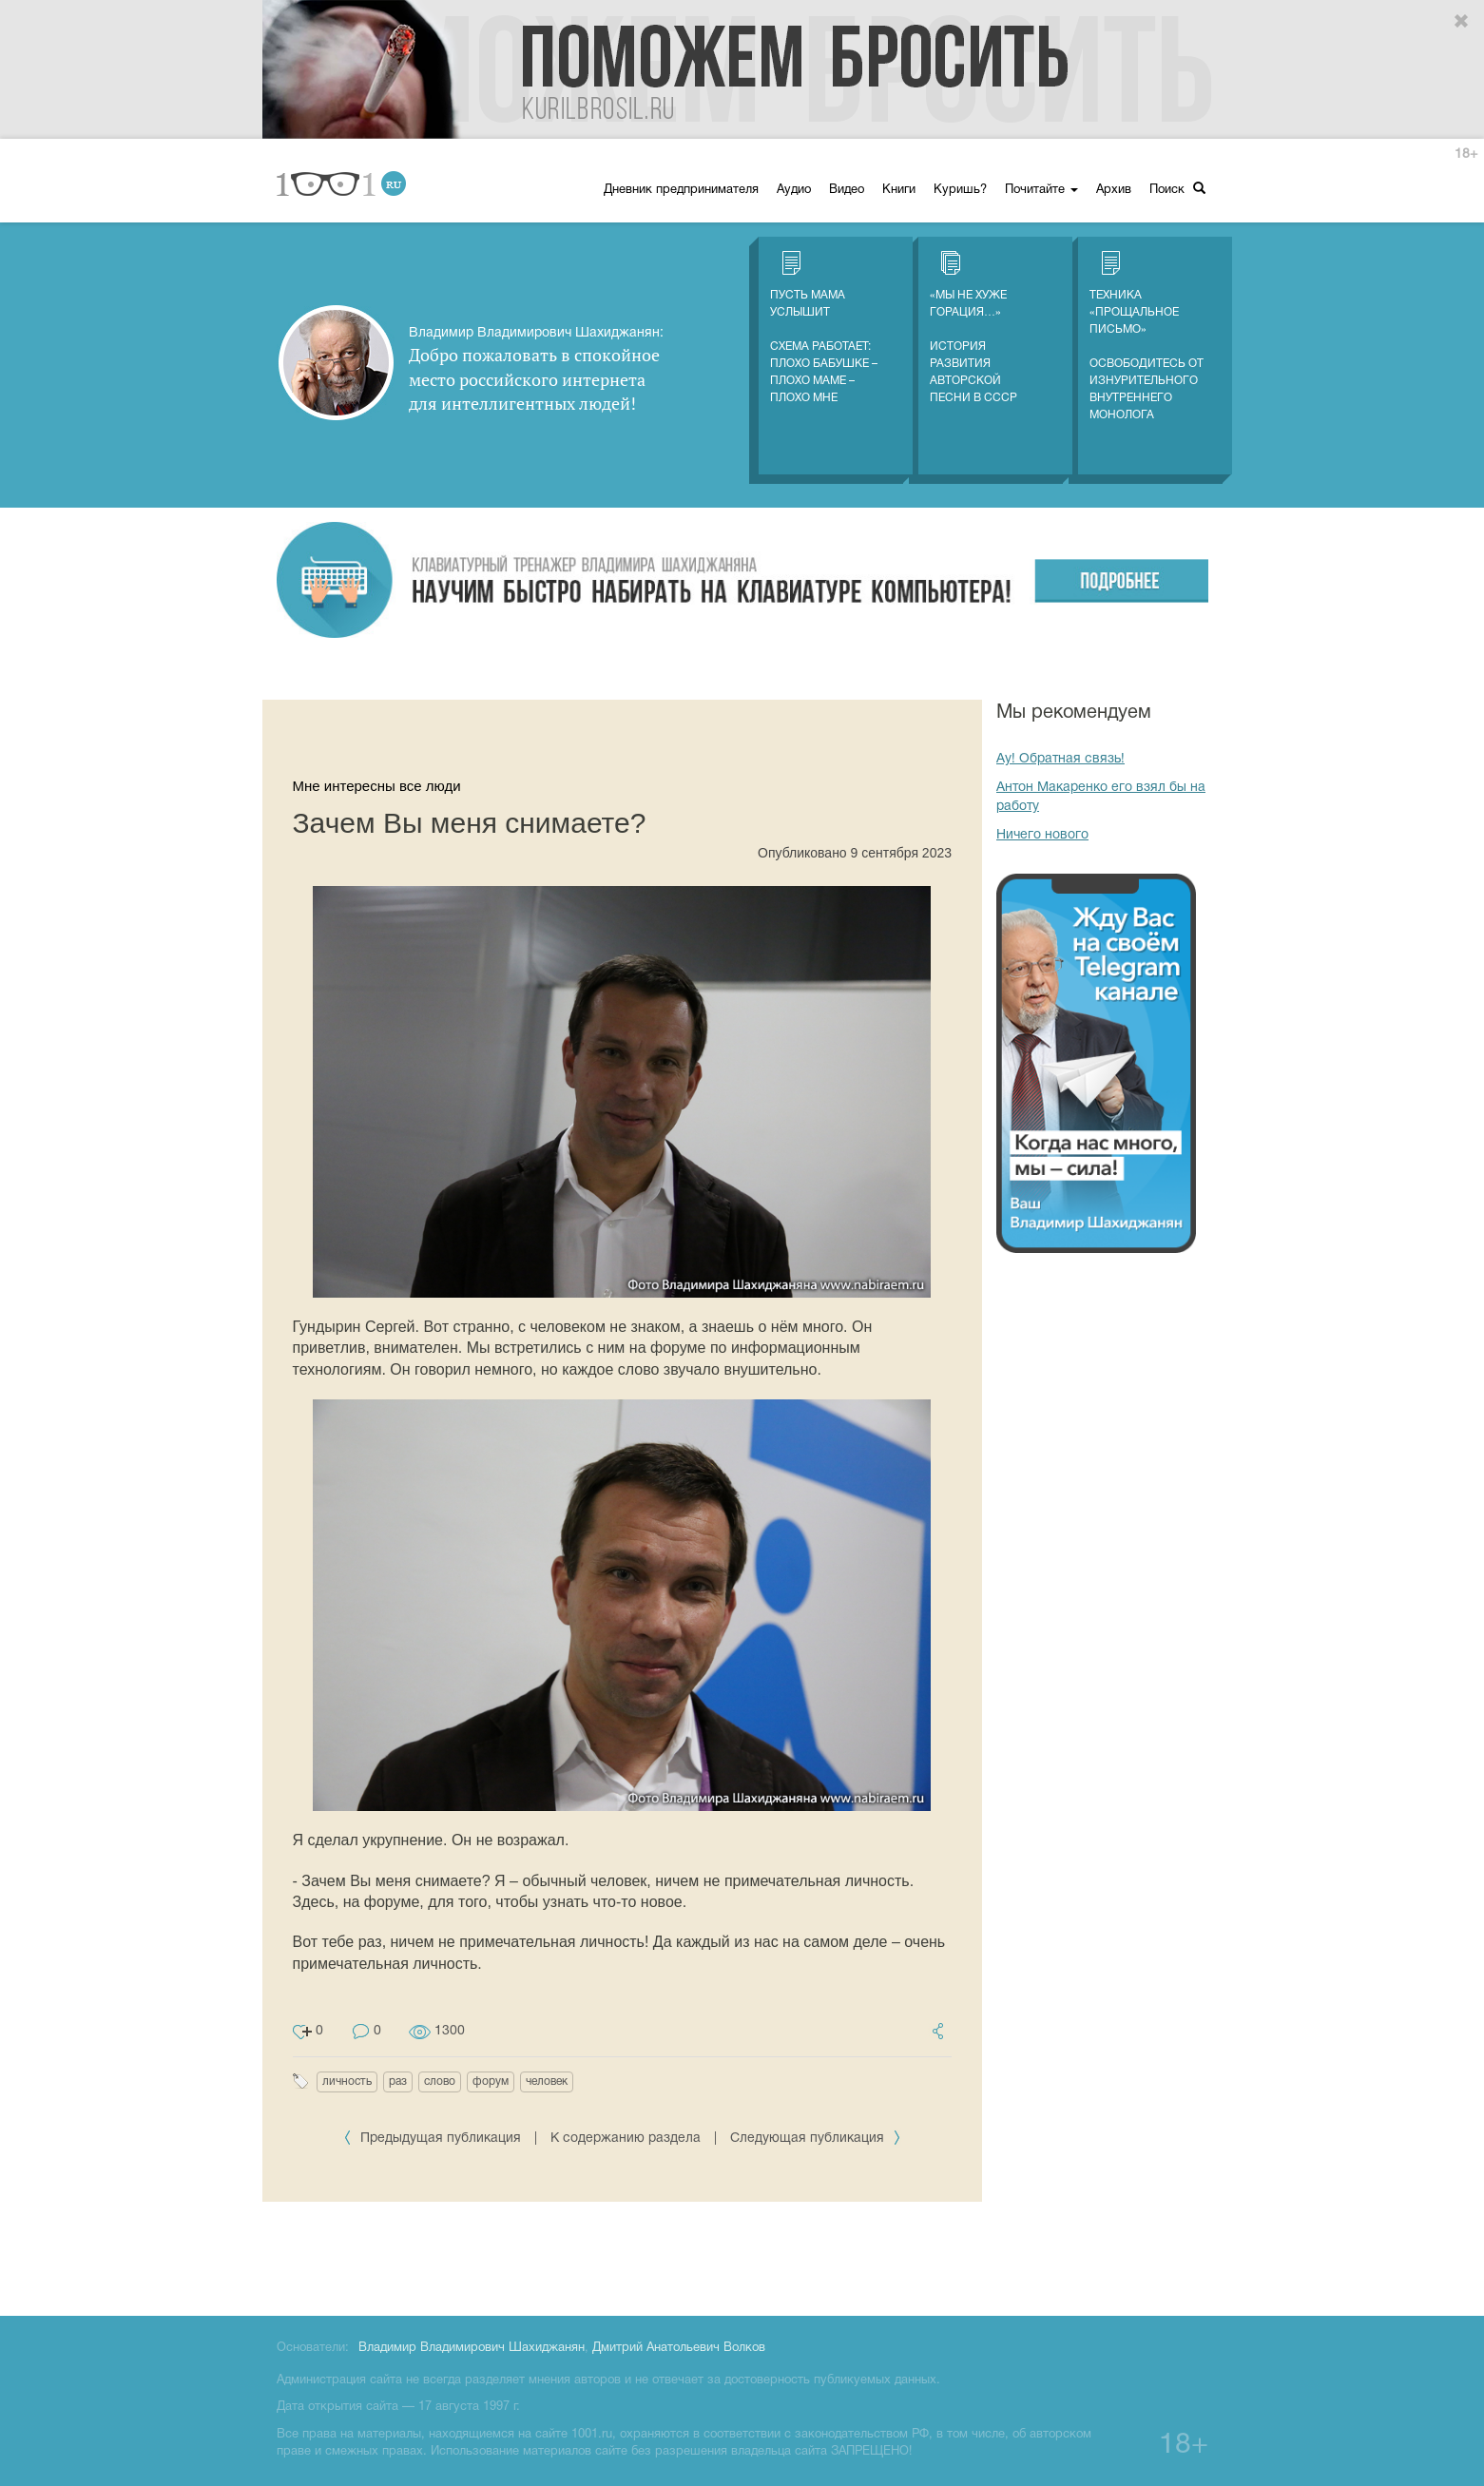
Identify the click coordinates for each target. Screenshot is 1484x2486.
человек (547, 2081)
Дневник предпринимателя (681, 190)
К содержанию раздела (625, 2138)
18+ (1466, 154)
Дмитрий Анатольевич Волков (678, 2348)
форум (490, 2081)
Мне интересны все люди (377, 786)
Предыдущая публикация (434, 2138)
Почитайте (1041, 190)
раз (398, 2081)
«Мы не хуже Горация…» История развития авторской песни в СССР (973, 327)
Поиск (1177, 189)
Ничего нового (1042, 835)
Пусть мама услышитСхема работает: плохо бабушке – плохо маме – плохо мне (823, 327)
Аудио (794, 190)
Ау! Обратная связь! (1060, 759)
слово (439, 2081)
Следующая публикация (815, 2138)
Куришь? (960, 190)
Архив (1113, 190)
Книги (898, 190)
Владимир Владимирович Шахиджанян (471, 2348)
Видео (846, 190)
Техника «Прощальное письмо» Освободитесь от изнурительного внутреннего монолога (1146, 335)
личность (347, 2081)
